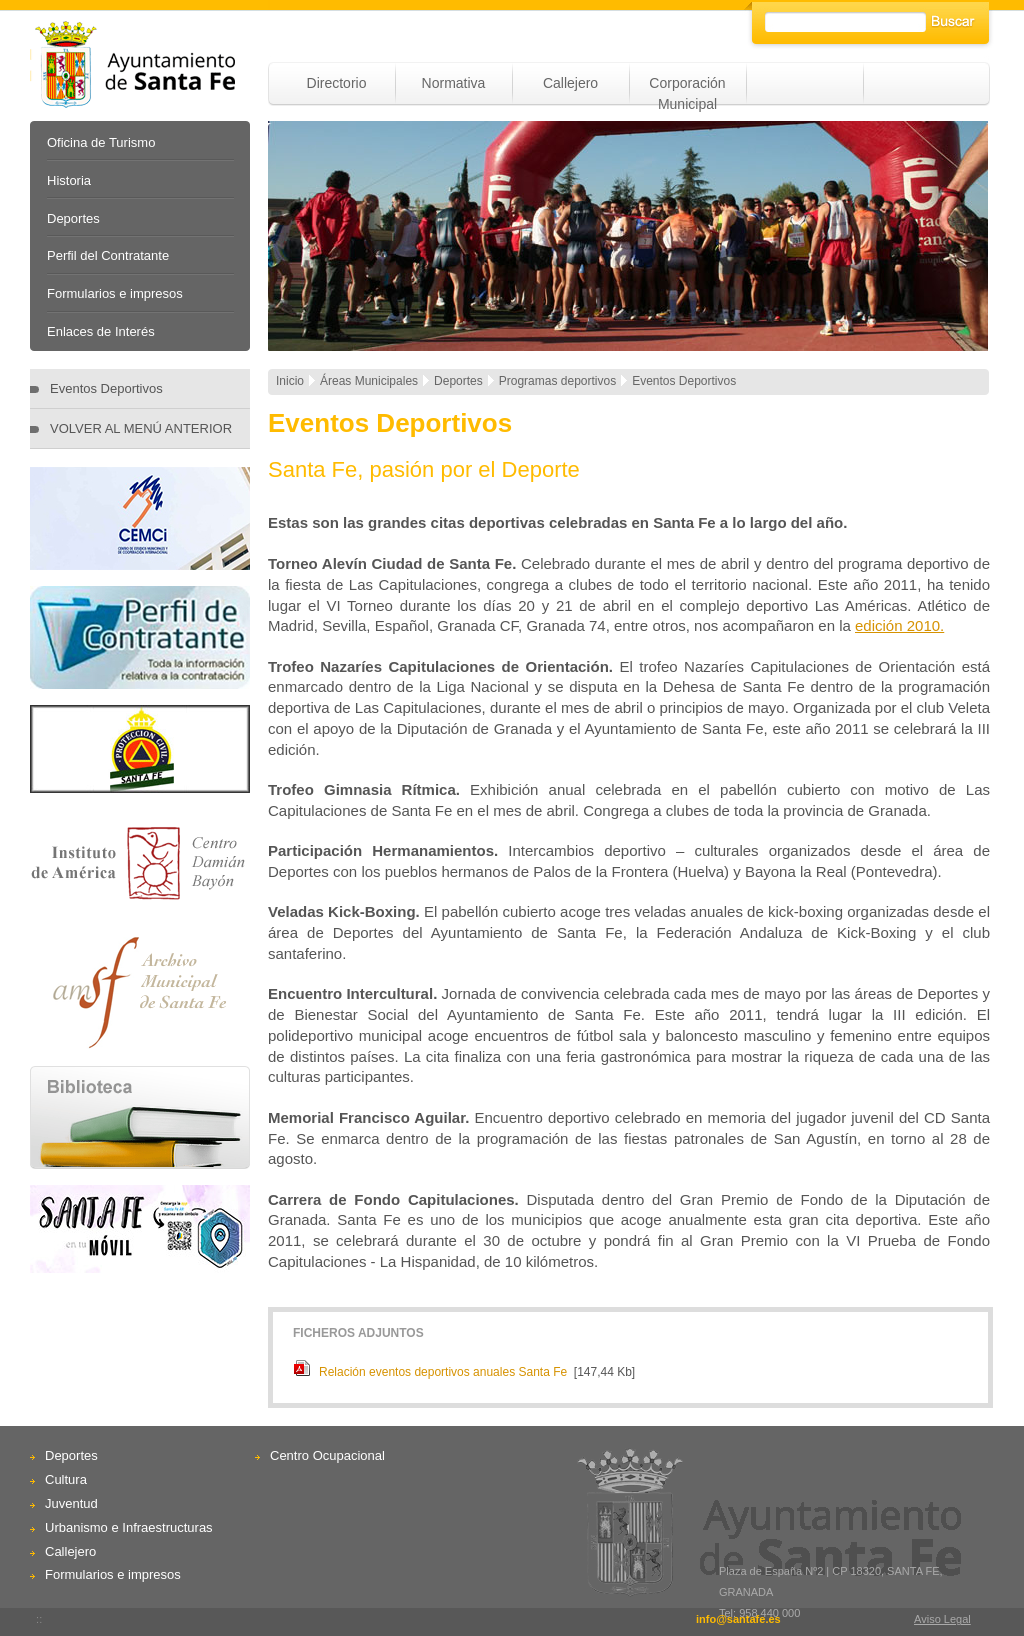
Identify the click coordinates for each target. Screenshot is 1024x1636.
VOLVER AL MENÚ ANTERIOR (141, 428)
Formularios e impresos (115, 293)
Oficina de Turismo (101, 142)
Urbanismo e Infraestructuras (129, 1527)
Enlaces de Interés (101, 331)
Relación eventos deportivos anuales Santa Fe (443, 1372)
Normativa (454, 83)
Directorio (337, 83)
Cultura (66, 1479)
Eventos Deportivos (106, 388)
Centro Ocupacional (327, 1455)
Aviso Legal (942, 1619)
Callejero (570, 83)
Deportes (73, 218)
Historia (69, 180)
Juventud (71, 1503)
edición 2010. (899, 625)
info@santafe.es (738, 1619)
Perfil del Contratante (108, 255)
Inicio (290, 381)
